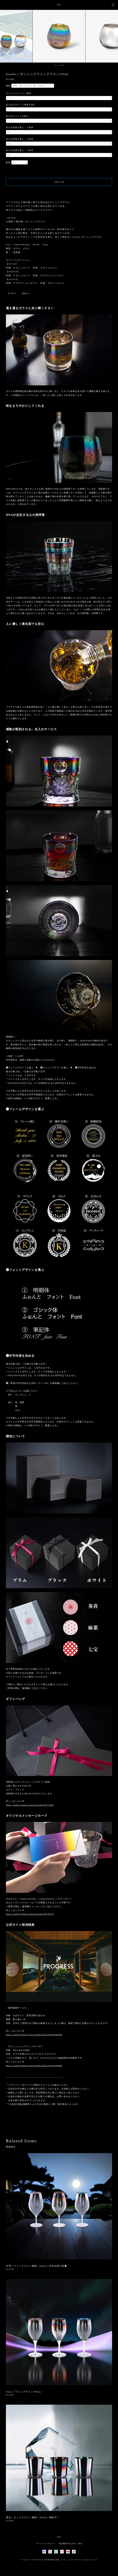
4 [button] (61, 65)
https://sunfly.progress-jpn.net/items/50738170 (30, 1914)
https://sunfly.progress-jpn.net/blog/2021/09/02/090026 (34, 2034)
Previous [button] (5, 36)
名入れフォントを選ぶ (17, 116)
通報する (26, 293)
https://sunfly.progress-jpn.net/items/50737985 (30, 1805)
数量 (8, 162)
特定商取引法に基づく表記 (70, 2543)
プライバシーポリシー (45, 2543)
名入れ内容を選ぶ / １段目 (20, 127)
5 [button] (63, 65)
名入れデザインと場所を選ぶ (21, 105)
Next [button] (113, 36)
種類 (8, 86)
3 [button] (59, 65)
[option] (59, 36)
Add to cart (59, 182)
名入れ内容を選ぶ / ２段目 (20, 139)
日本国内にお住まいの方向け (59, 189)
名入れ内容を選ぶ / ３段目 (20, 150)
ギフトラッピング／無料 (18, 93)
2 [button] (57, 65)
